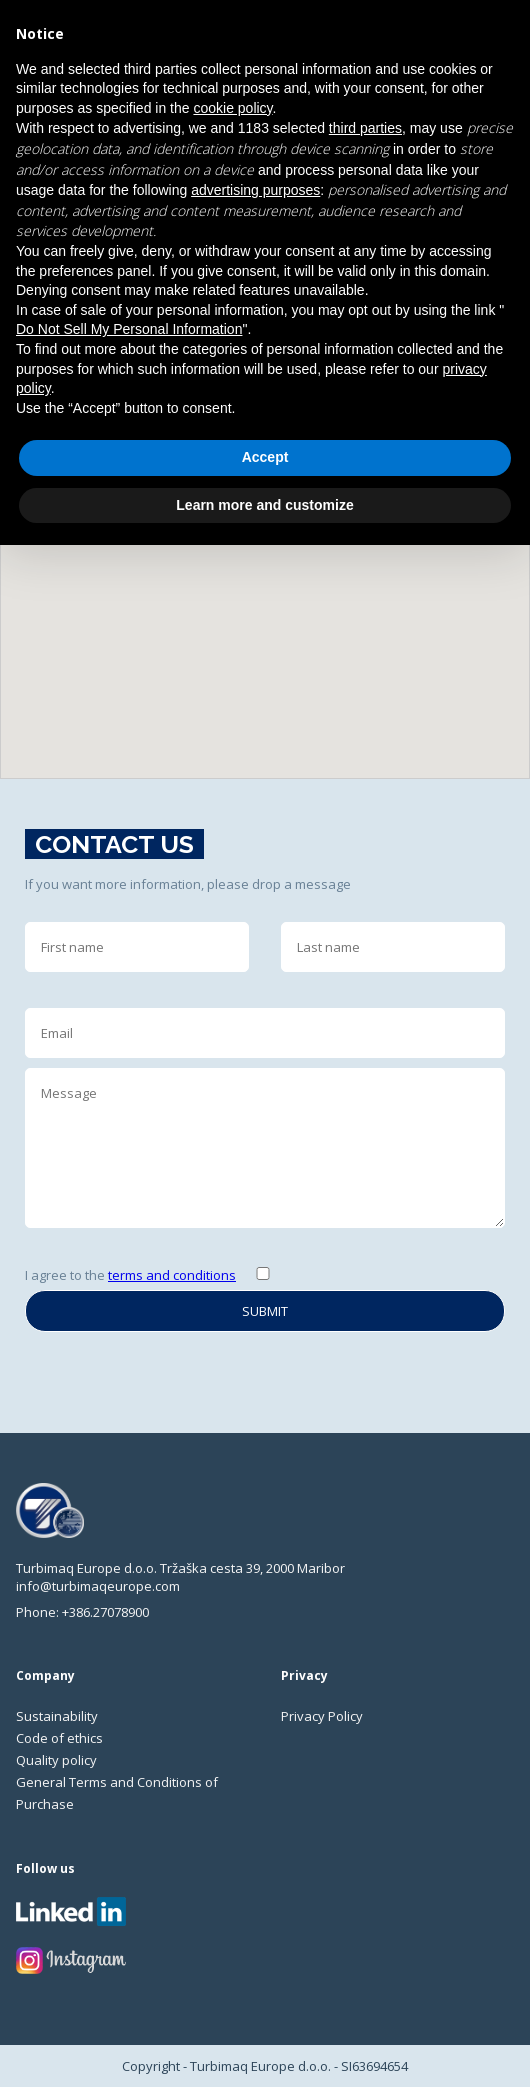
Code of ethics (59, 1738)
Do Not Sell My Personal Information (129, 329)
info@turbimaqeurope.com (98, 1586)
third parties (365, 128)
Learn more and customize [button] (264, 505)
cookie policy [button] (232, 108)
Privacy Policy (322, 1716)
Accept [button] (265, 457)
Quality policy (56, 1760)
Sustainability (57, 1716)
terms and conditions (172, 1275)
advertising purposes (255, 190)
